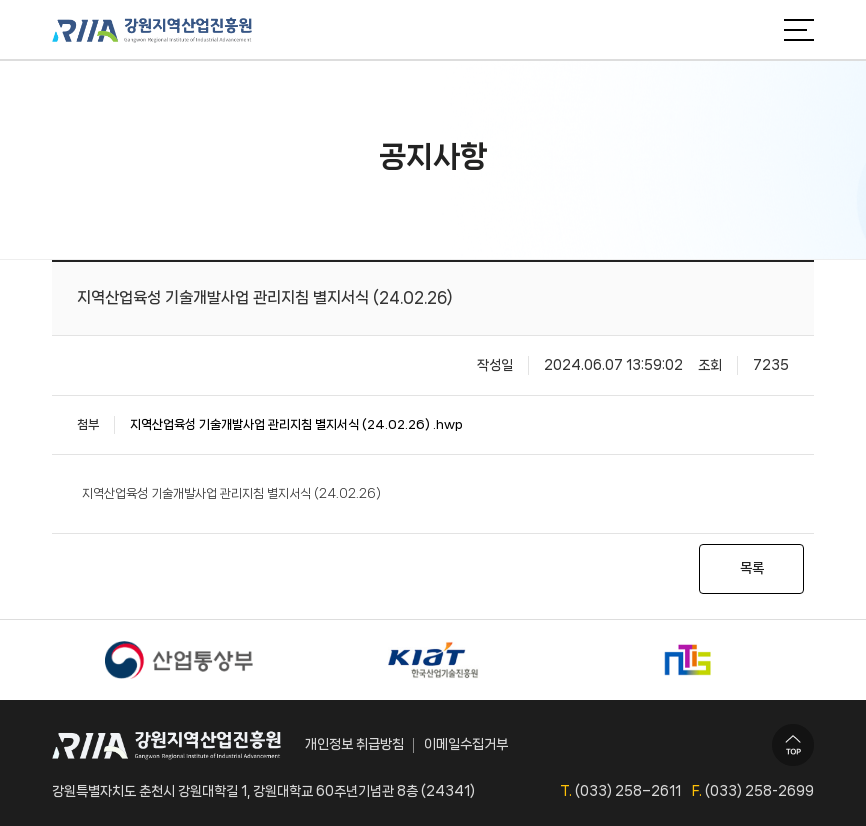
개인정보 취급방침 (354, 744)
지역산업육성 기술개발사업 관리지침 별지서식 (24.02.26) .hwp (296, 424)
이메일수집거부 (466, 744)
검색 (754, 30)
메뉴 (799, 30)
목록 (752, 568)
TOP (793, 745)
